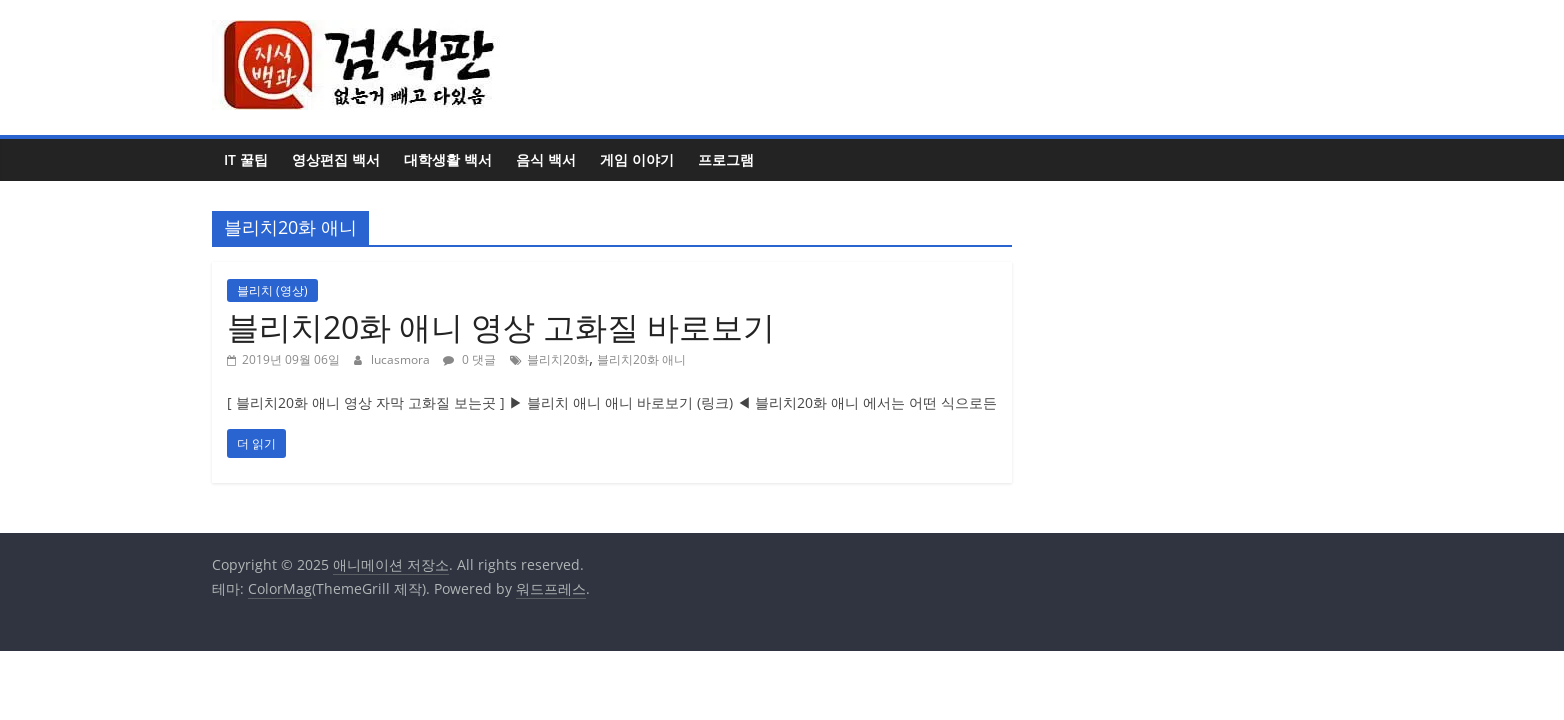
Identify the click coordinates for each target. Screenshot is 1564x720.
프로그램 (726, 159)
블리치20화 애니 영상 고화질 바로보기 (501, 326)
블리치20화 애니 (641, 359)
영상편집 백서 (336, 159)
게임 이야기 (637, 159)
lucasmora (402, 359)
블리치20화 (558, 359)
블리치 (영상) (272, 290)
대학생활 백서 (448, 159)
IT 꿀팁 (246, 159)
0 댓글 (469, 359)
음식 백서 (546, 159)
